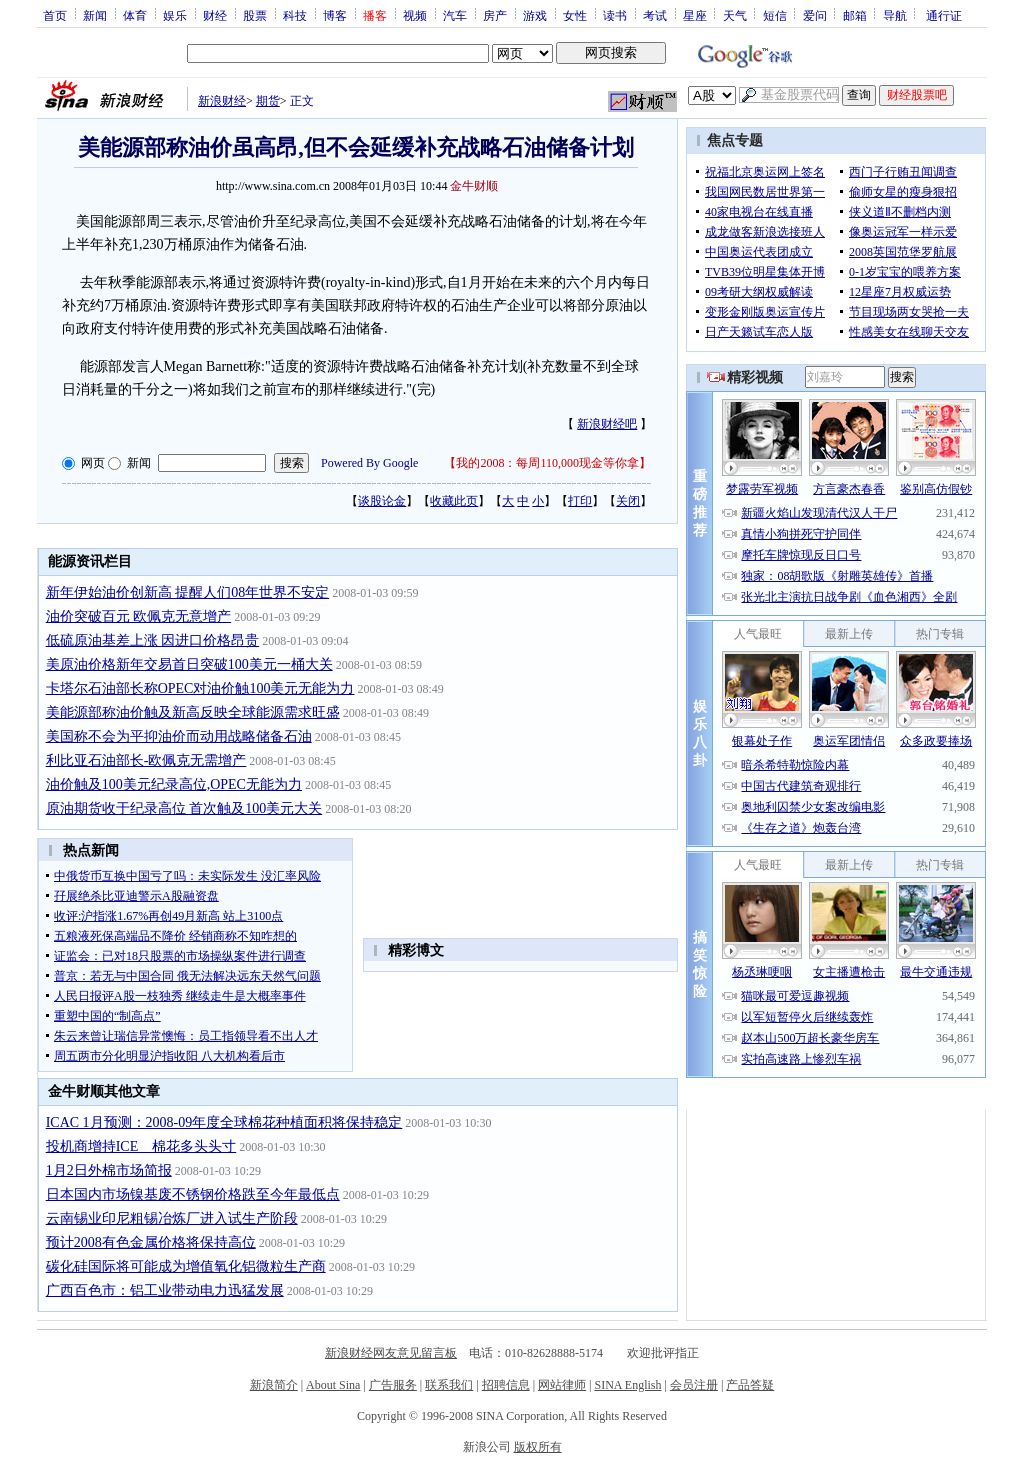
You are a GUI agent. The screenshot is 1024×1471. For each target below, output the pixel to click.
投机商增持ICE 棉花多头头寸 (141, 1146)
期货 (268, 101)
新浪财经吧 (607, 424)
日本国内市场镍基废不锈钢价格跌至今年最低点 (193, 1194)
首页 (55, 15)
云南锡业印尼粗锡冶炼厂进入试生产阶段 (172, 1218)
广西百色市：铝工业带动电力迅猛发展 (165, 1290)
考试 (655, 15)
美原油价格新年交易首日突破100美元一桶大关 (189, 664)
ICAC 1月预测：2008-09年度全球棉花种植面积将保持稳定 (224, 1122)
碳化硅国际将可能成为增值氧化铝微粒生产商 (186, 1266)
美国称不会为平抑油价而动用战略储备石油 (179, 736)
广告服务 (393, 1385)
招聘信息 (506, 1385)
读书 (615, 15)
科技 (295, 15)
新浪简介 (274, 1385)
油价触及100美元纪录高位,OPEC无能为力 (174, 784)
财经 (215, 15)
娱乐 (175, 15)
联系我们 (449, 1385)
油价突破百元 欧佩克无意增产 (139, 616)
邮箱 (855, 15)
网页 (93, 463)
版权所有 (538, 1447)
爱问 (815, 15)
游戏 (535, 15)
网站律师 (562, 1385)
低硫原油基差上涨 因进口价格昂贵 (153, 640)
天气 (735, 15)
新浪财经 (222, 101)
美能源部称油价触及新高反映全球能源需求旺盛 (193, 712)
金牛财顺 (474, 186)
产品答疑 (750, 1385)
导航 (895, 15)
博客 (335, 15)
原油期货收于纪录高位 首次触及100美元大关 (184, 808)
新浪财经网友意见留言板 (391, 1353)
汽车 (455, 15)
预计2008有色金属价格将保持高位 (151, 1242)
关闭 (628, 501)
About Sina (333, 1385)
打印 (580, 501)
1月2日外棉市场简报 (109, 1170)
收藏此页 (454, 501)
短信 (775, 15)
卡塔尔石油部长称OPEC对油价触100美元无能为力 (200, 688)
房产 (495, 15)
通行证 (944, 15)
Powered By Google (369, 463)
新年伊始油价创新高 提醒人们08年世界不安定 (188, 592)
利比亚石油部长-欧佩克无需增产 (146, 760)
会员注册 (694, 1385)
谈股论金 (382, 501)
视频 (415, 15)
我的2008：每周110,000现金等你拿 (547, 463)
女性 (575, 15)
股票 (255, 15)
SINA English (627, 1385)
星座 (695, 15)
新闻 (95, 15)
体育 (135, 15)
